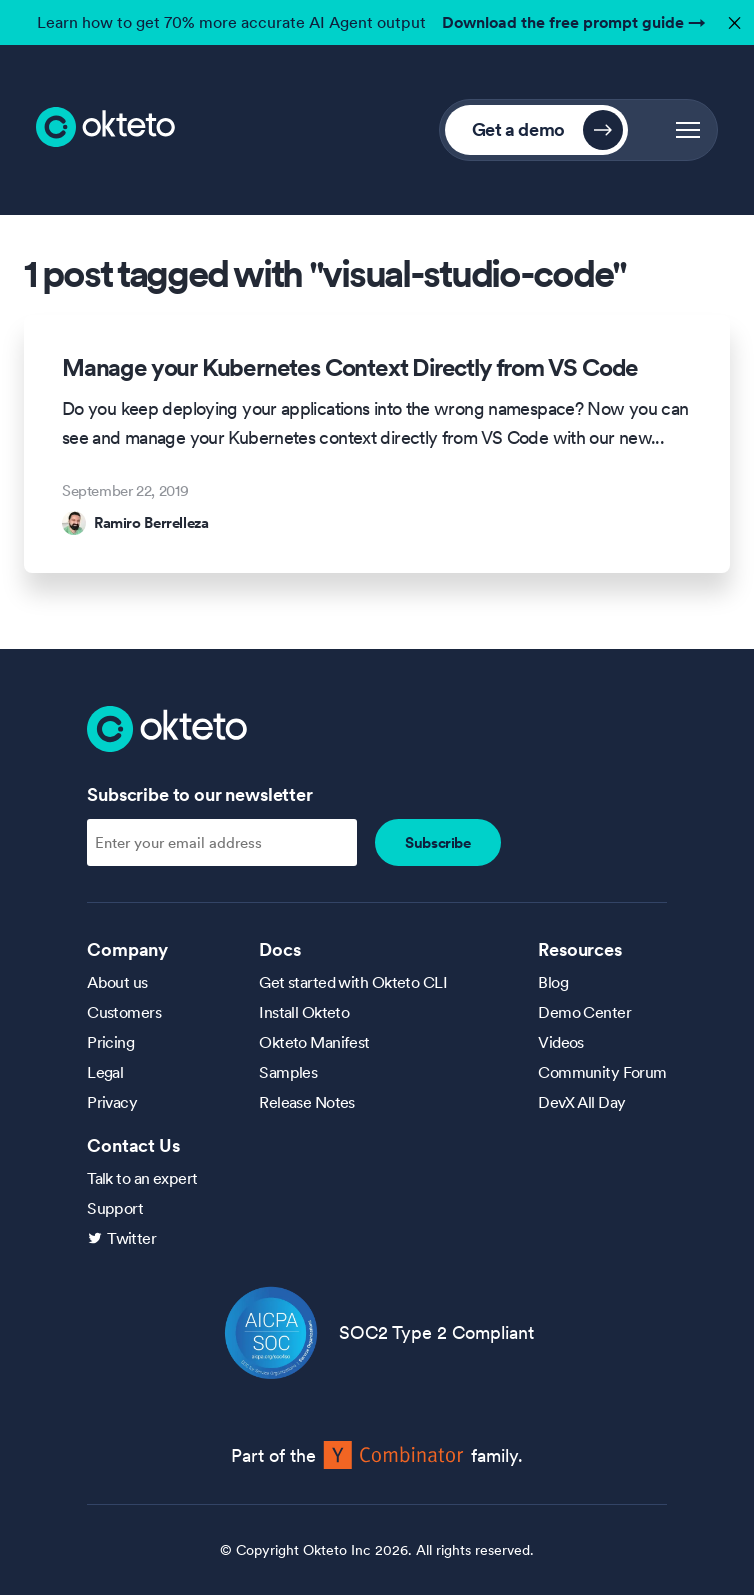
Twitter (131, 1238)
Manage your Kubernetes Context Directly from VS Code (350, 368)
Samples (288, 1072)
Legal (105, 1072)
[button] (688, 130)
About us (117, 982)
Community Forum (602, 1072)
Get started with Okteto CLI (353, 982)
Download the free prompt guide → (574, 22)
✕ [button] (732, 17)
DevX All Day (581, 1102)
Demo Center (584, 1012)
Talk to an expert (142, 1178)
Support (115, 1208)
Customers (124, 1012)
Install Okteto (304, 1012)
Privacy (112, 1102)
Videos (561, 1042)
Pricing (110, 1042)
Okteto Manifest (314, 1042)
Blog (553, 982)
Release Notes (307, 1102)
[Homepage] (167, 727)
